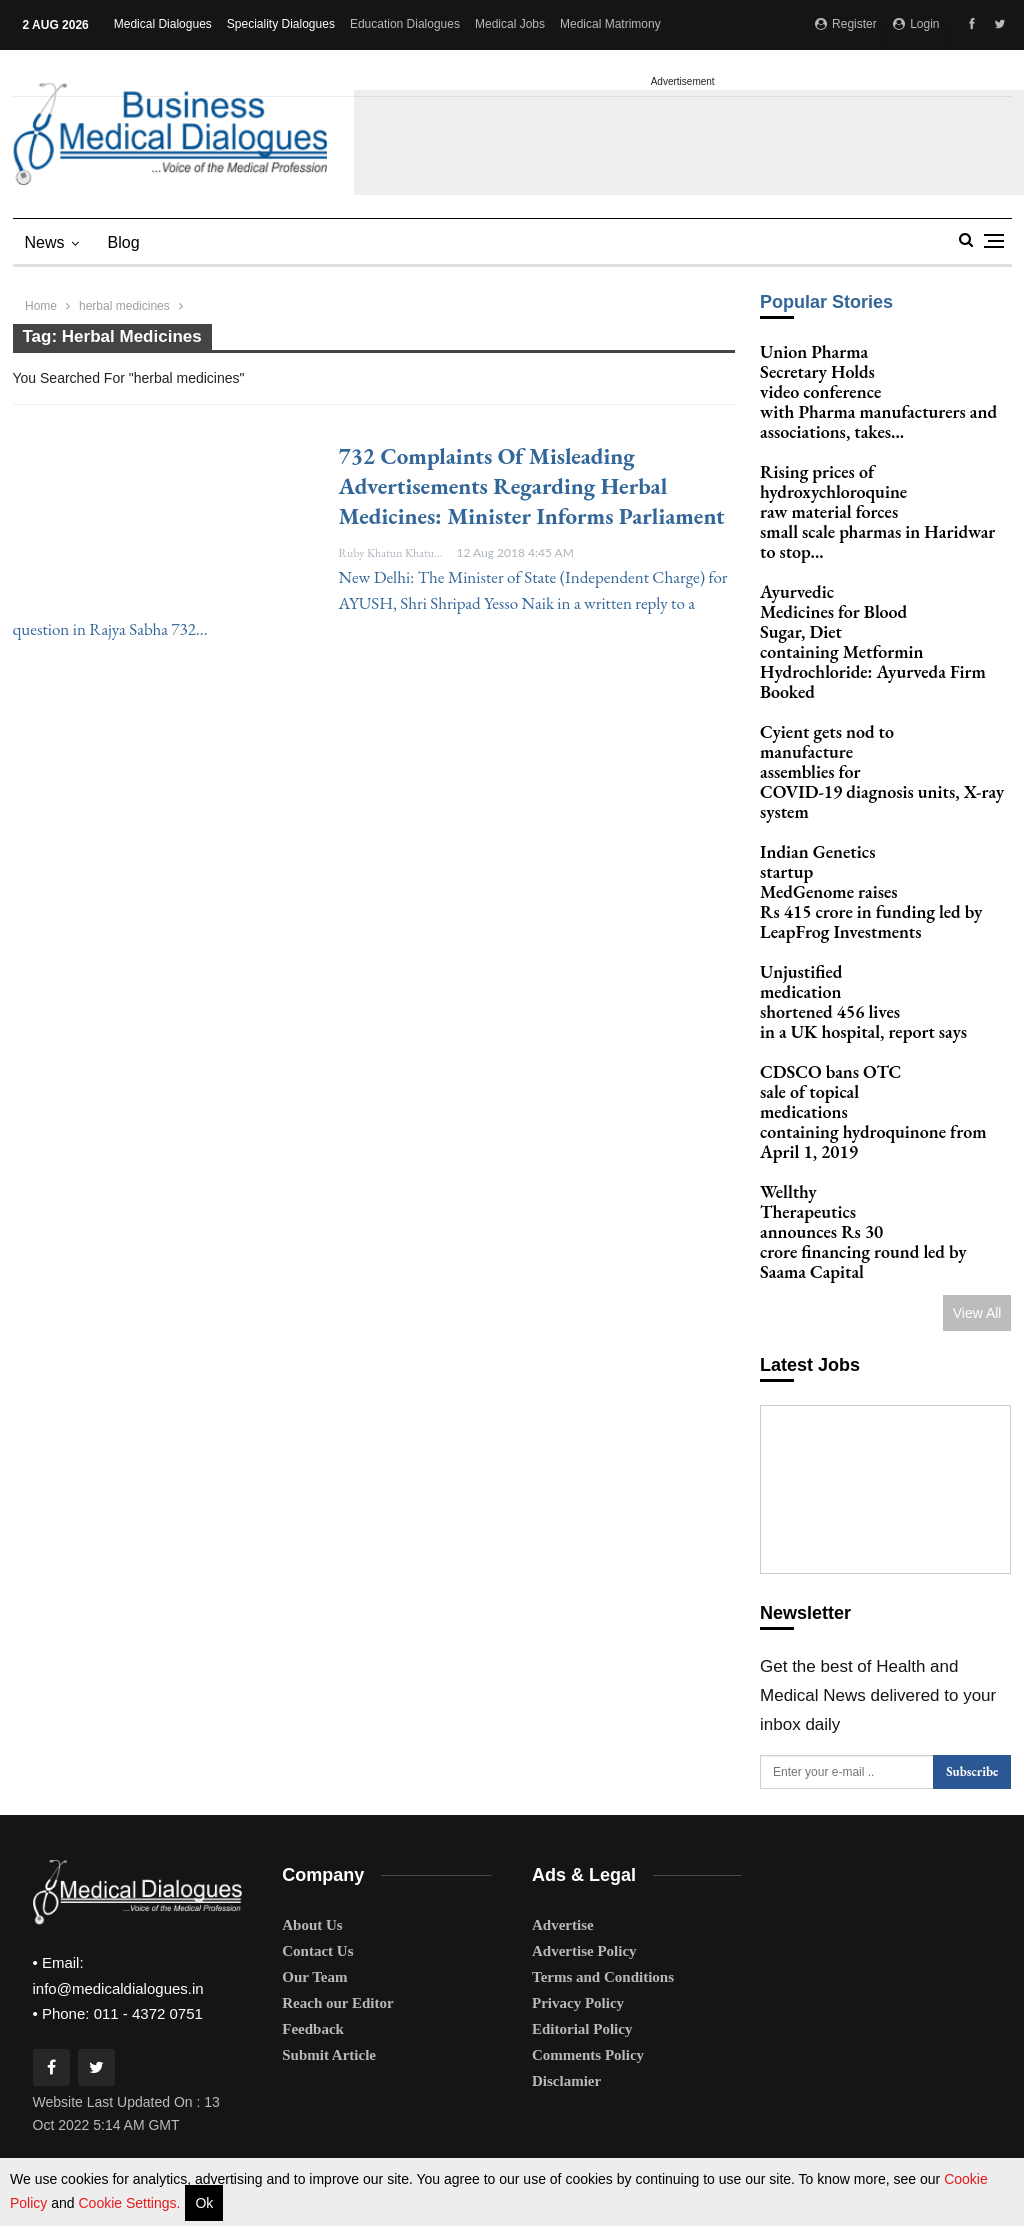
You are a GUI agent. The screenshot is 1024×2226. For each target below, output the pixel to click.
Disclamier (566, 1920)
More (579, 24)
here (831, 2149)
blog (124, 242)
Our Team (314, 1816)
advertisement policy (594, 2149)
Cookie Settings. (129, 2203)
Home (41, 306)
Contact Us (317, 1790)
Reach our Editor (337, 1842)
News (45, 242)
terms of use (422, 2149)
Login (916, 24)
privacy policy (497, 2149)
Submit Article (329, 1894)
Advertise (563, 1764)
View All (977, 1313)
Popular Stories (826, 302)
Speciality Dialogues (281, 24)
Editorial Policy (582, 1868)
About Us (312, 1764)
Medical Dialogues (163, 24)
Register (846, 24)
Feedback (313, 1868)
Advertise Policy (584, 1790)
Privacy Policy (578, 1842)
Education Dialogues (405, 24)
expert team (582, 2077)
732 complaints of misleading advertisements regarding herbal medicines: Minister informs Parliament (532, 486)
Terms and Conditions (603, 1816)
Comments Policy (588, 1894)
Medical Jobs (510, 24)
